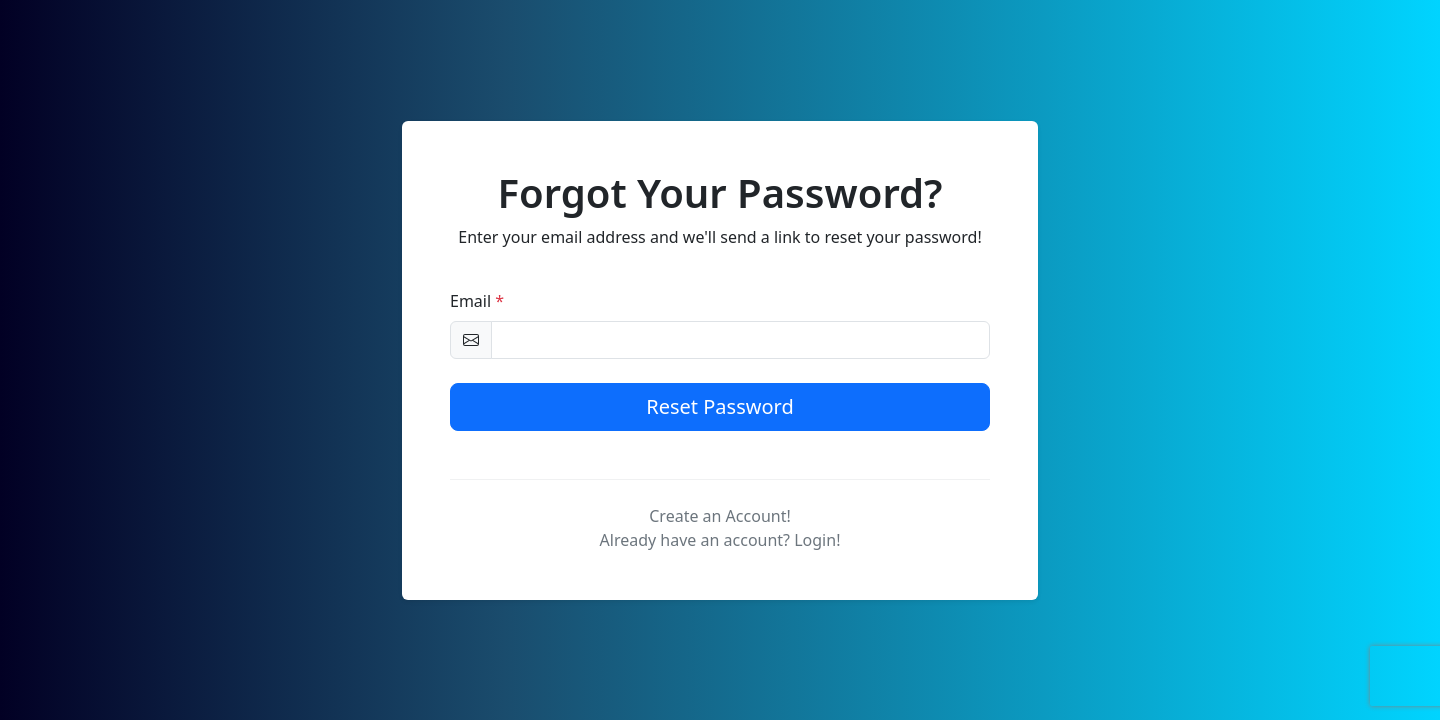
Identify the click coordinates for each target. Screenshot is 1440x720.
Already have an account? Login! (720, 540)
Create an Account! (720, 516)
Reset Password (719, 406)
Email (477, 301)
